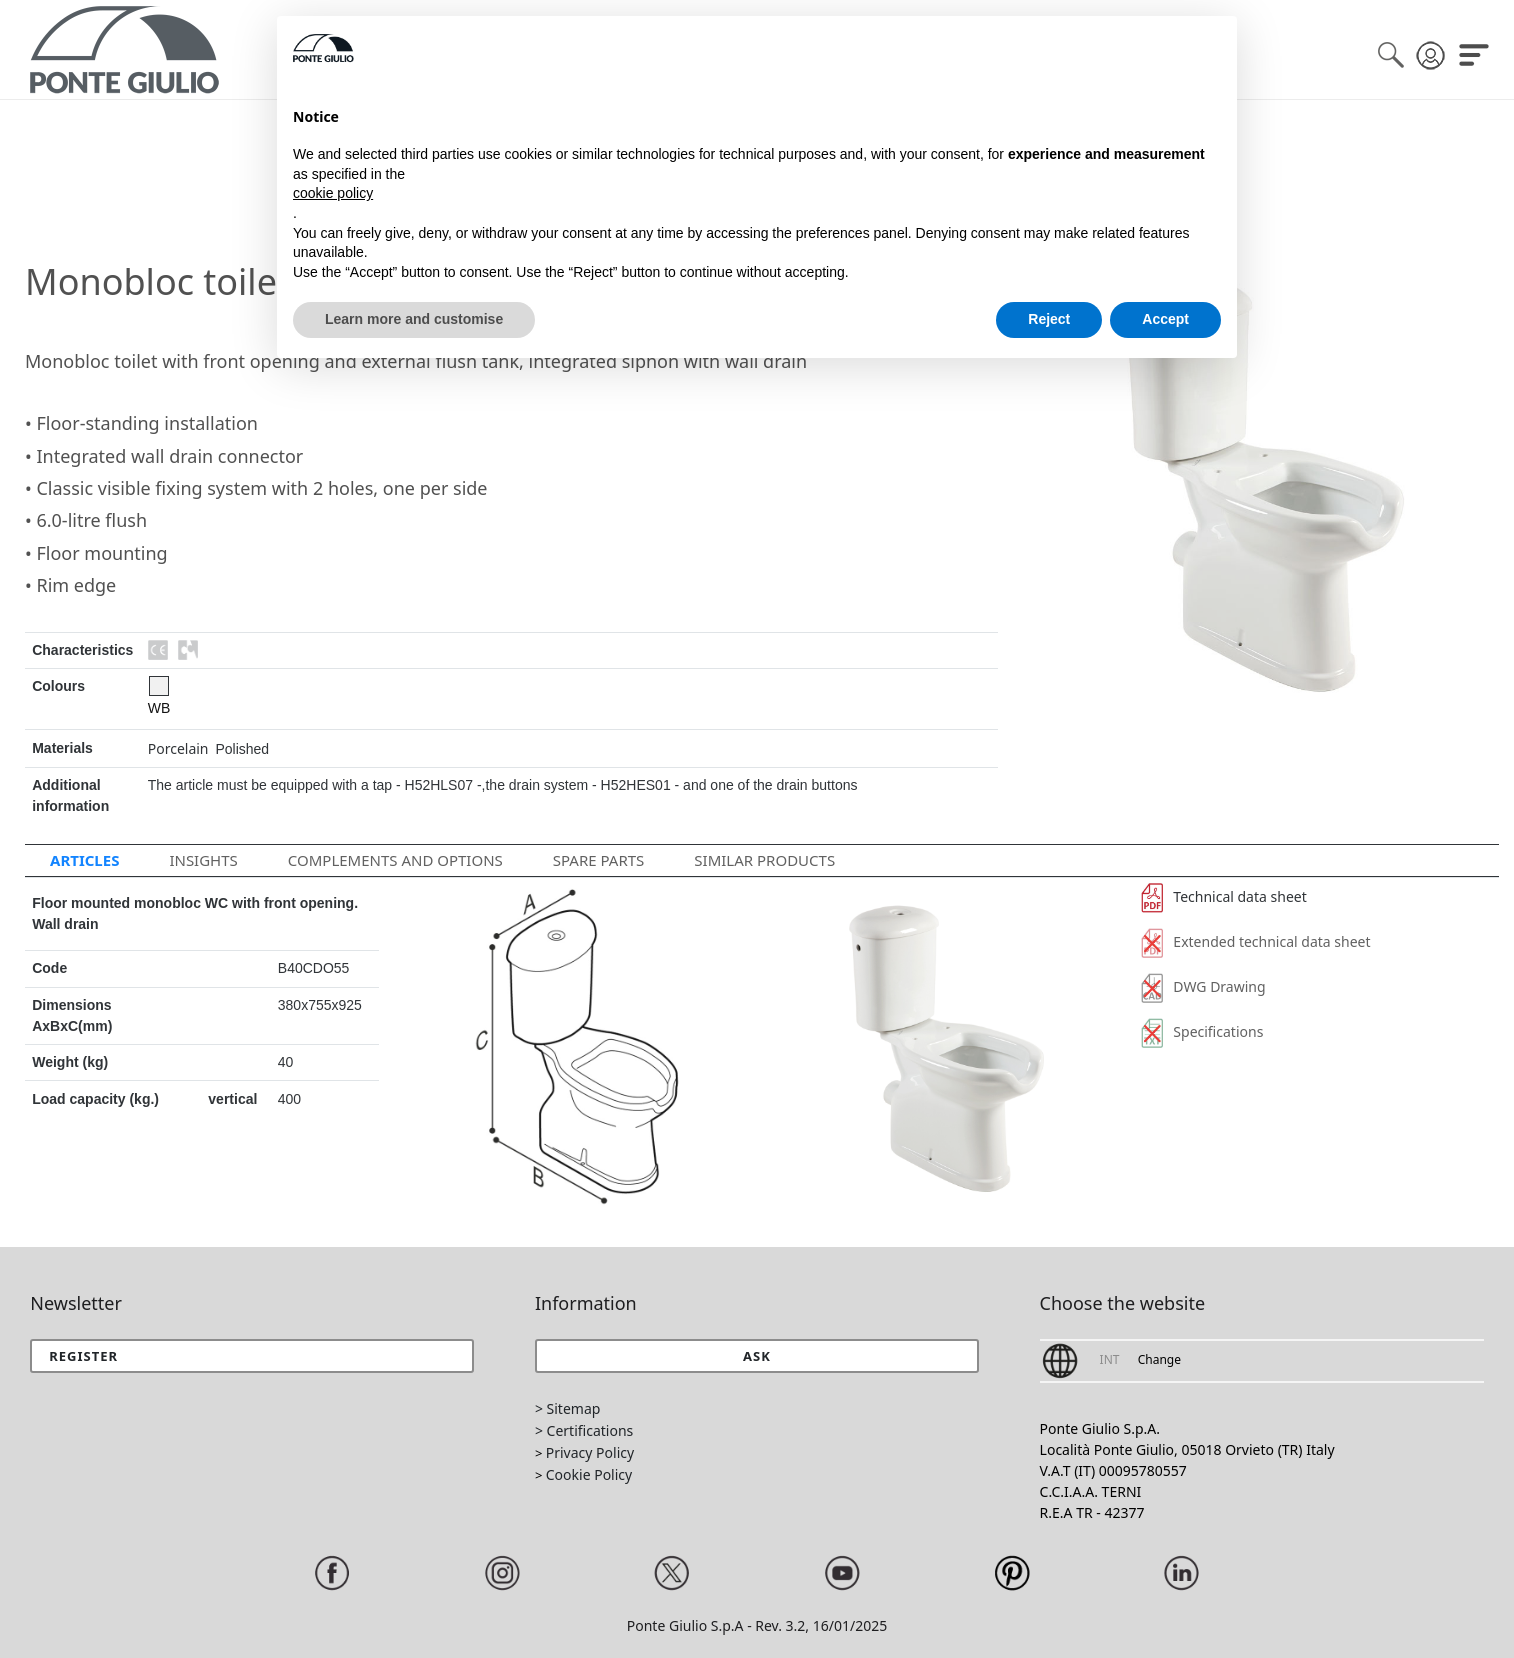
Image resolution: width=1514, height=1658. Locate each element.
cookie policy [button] (333, 193)
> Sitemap (567, 1408)
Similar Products (764, 860)
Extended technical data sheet (1256, 941)
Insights (203, 860)
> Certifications (584, 1430)
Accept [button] (1165, 319)
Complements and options (395, 860)
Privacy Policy (590, 1452)
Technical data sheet (1224, 896)
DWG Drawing (1203, 986)
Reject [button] (1049, 319)
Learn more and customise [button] (414, 319)
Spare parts (599, 860)
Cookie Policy (589, 1474)
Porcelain (178, 748)
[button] (757, 1356)
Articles (84, 860)
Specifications (1202, 1031)
